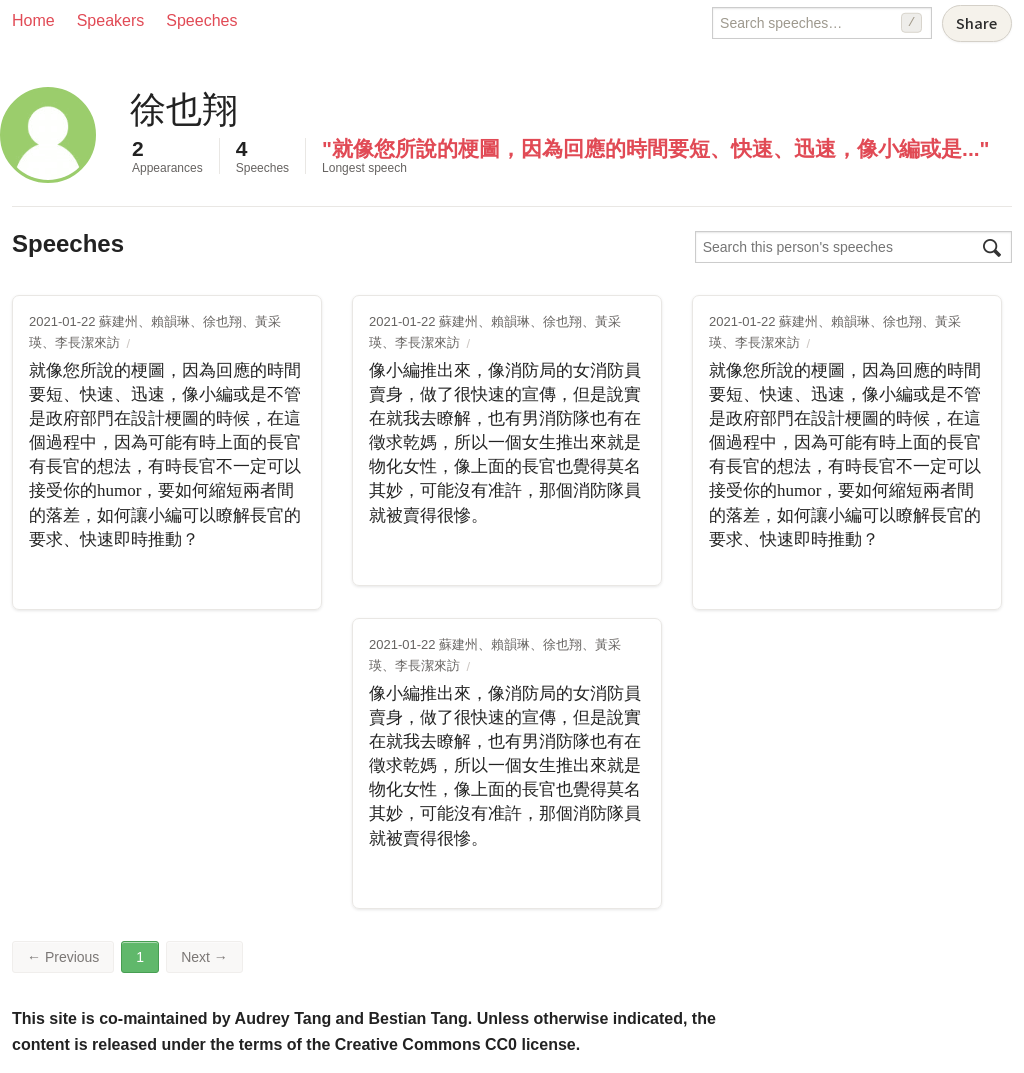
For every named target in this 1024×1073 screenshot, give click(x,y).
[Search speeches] (822, 23)
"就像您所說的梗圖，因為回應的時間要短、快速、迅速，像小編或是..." (655, 148)
